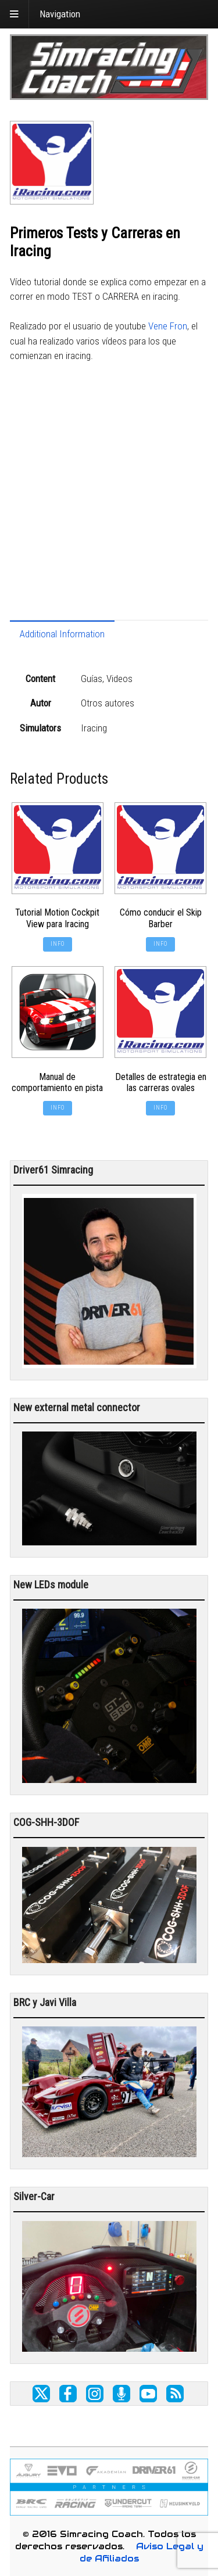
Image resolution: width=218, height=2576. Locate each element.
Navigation (60, 14)
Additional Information (62, 634)
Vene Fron (167, 326)
